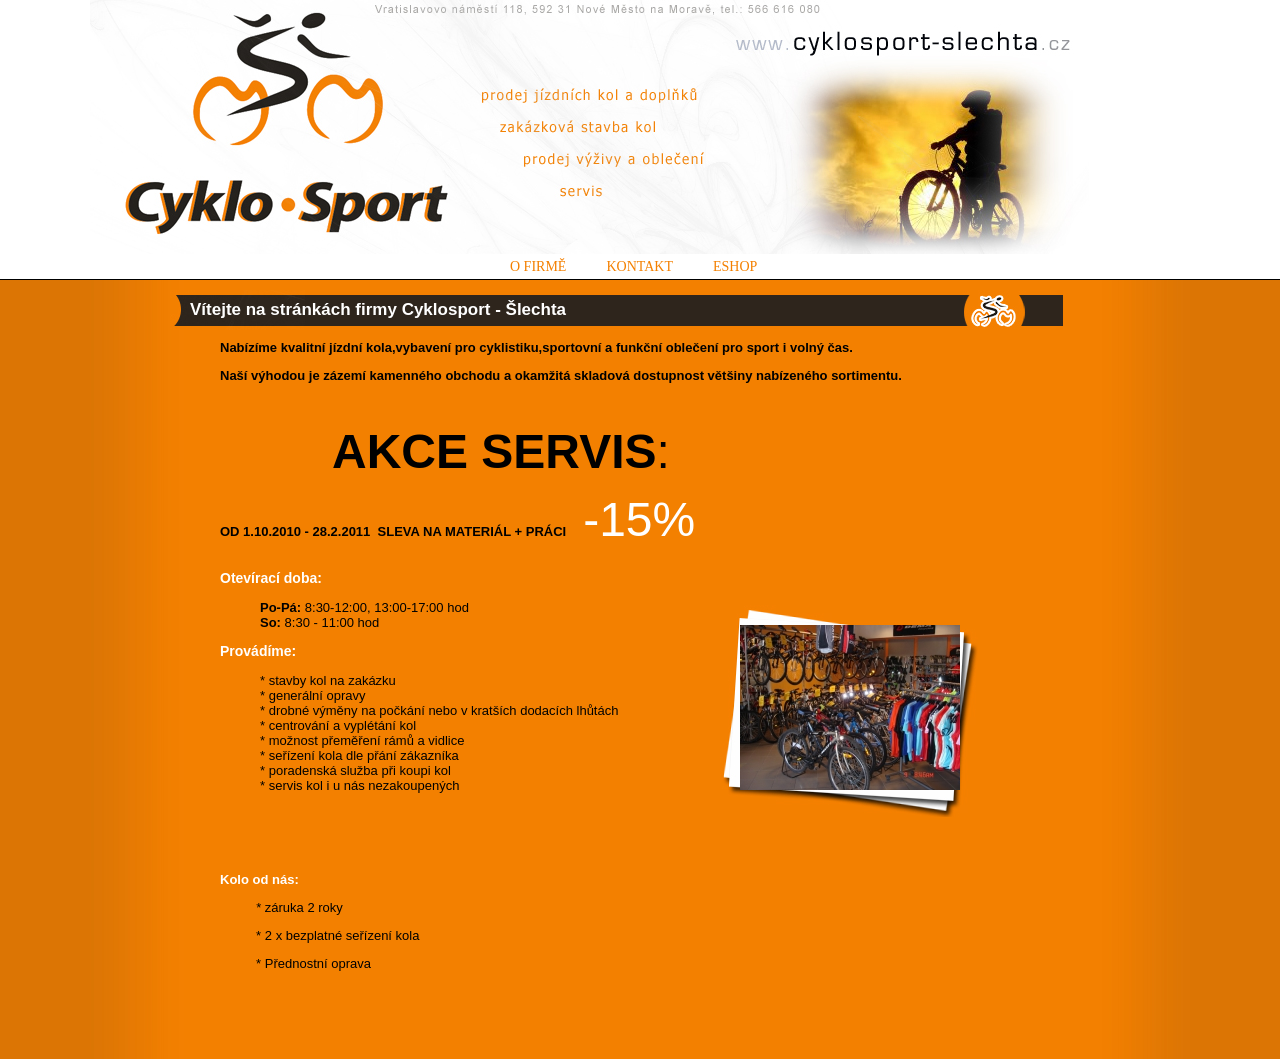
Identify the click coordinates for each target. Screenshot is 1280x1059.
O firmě (538, 266)
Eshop (735, 266)
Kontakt (639, 266)
